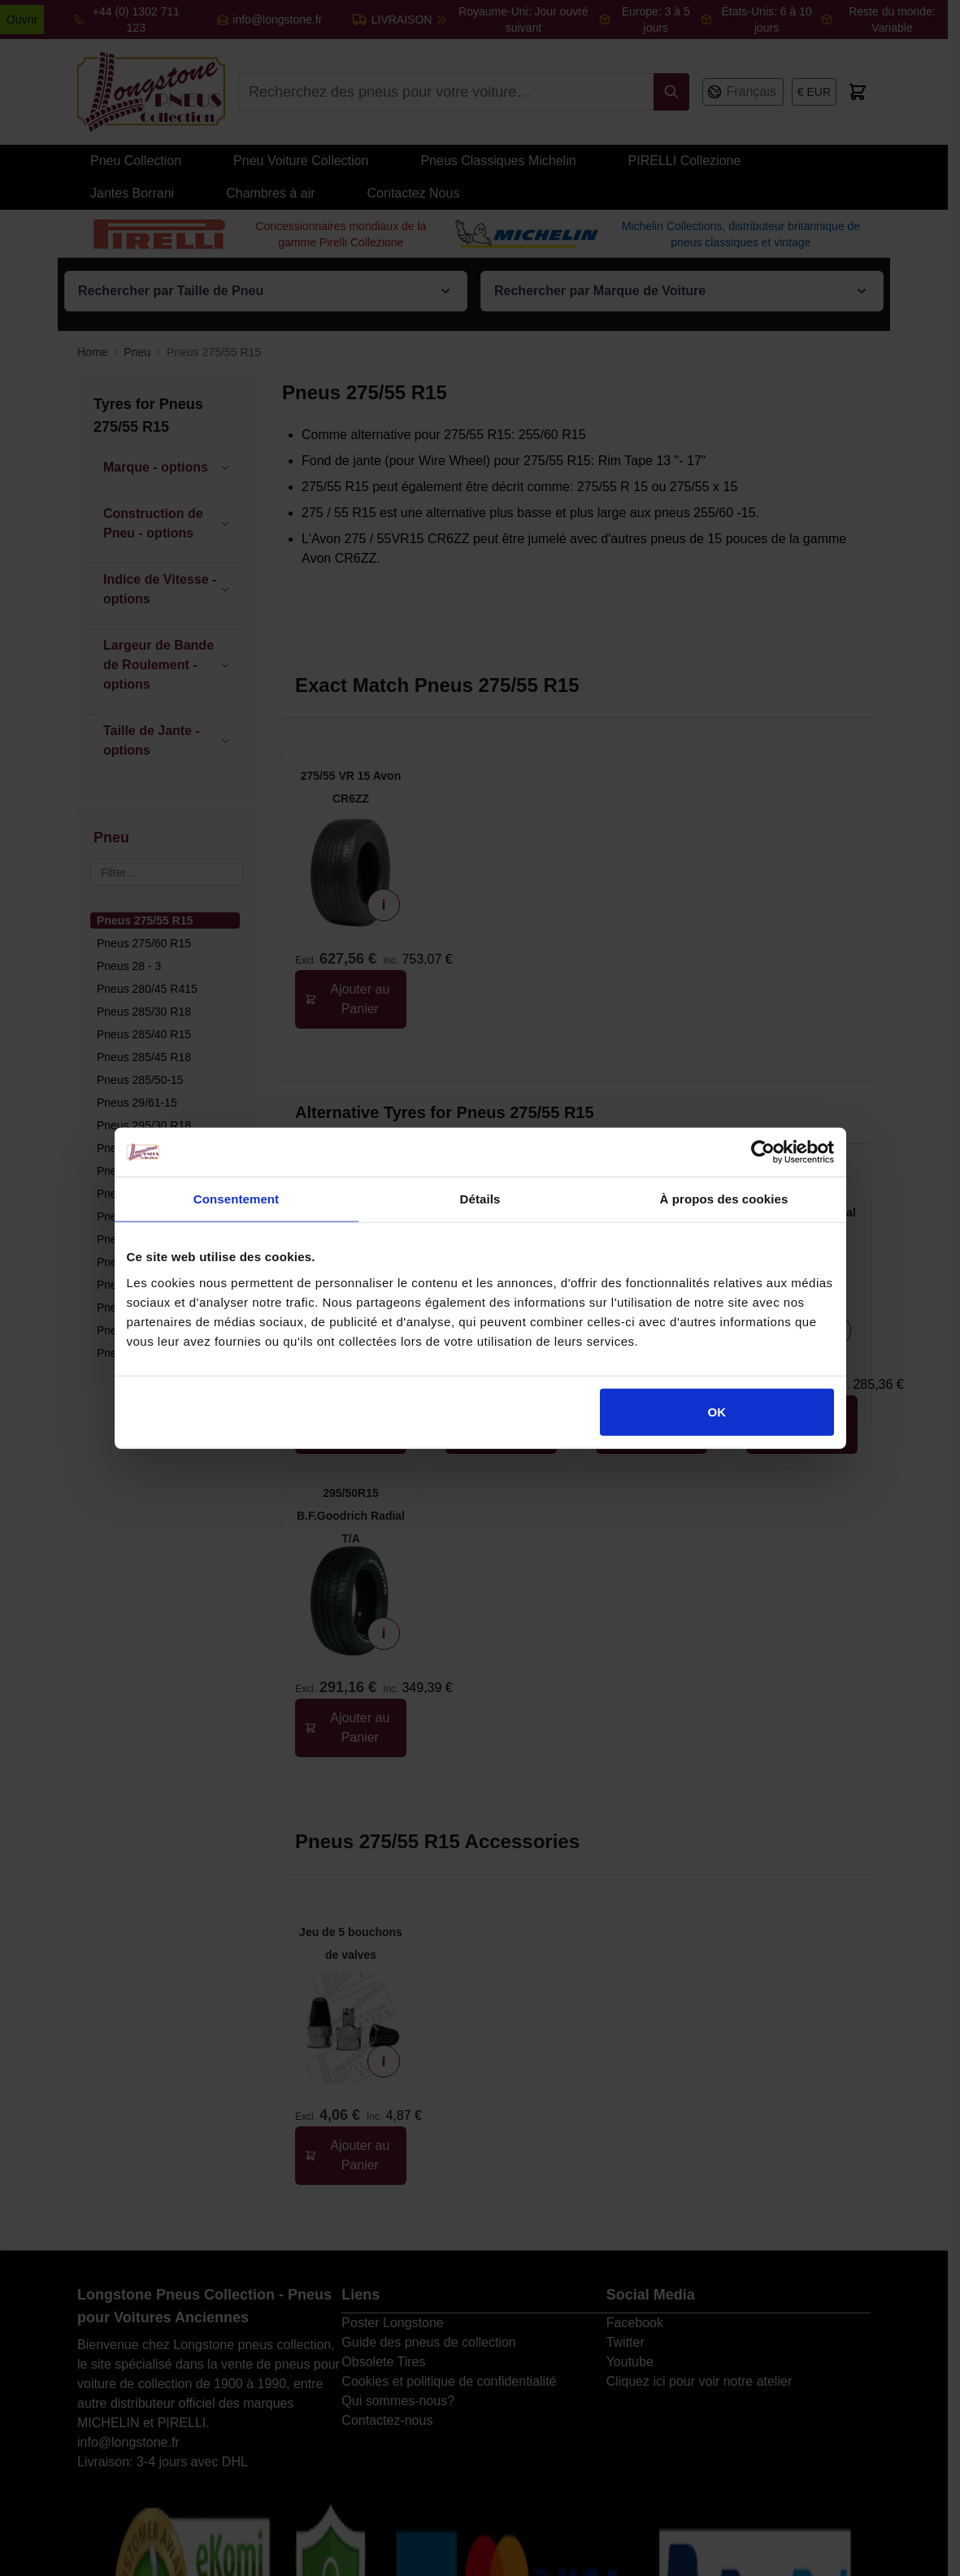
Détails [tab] (480, 1199)
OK (717, 1411)
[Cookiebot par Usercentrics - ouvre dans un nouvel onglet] (763, 1152)
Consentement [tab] (236, 1199)
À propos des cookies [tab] (724, 1199)
